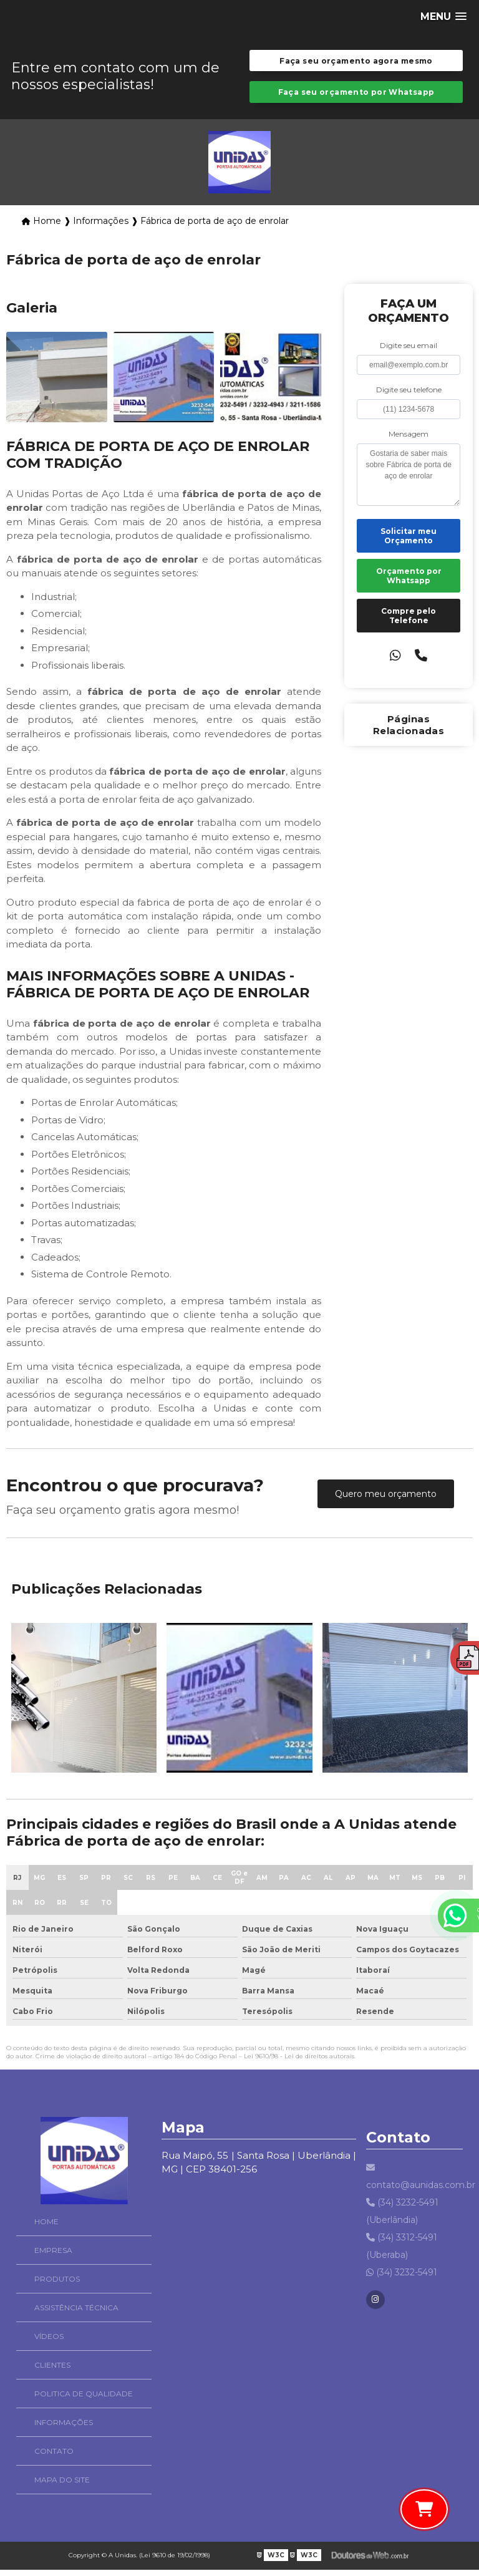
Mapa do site (44, 2486)
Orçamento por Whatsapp (409, 581)
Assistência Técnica (58, 2313)
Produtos (39, 2285)
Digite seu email (408, 351)
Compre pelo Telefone (408, 621)
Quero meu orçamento (386, 1499)
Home (28, 2227)
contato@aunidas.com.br (414, 2182)
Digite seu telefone (409, 395)
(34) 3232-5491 (401, 2277)
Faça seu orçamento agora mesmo (355, 62)
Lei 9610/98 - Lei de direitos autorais (299, 2062)
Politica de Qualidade (65, 2399)
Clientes (34, 2371)
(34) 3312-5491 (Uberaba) (401, 2251)
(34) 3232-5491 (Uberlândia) (402, 2216)
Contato (36, 2457)
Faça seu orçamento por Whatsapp (356, 96)
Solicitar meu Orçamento (408, 541)
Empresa (35, 2256)
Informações (45, 2428)
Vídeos (31, 2342)
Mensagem (408, 439)
